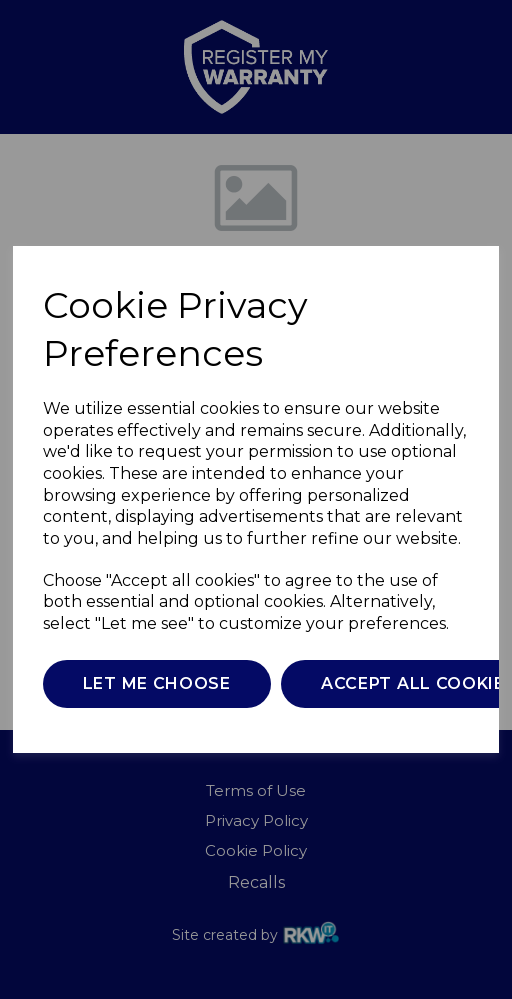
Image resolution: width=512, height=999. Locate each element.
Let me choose (157, 683)
